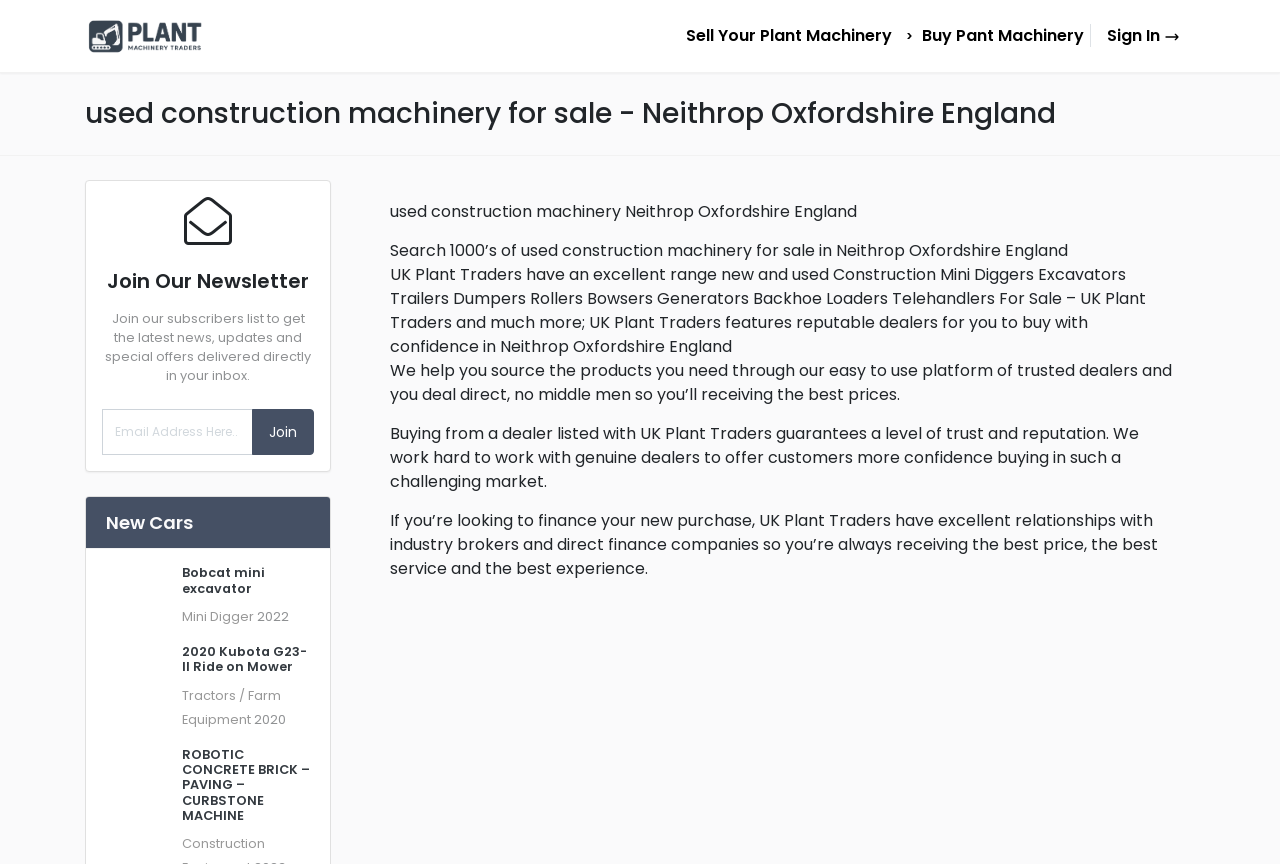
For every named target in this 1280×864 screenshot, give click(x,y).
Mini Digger (218, 616)
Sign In (1143, 35)
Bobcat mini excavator (223, 580)
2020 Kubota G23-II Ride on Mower (244, 659)
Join (283, 432)
